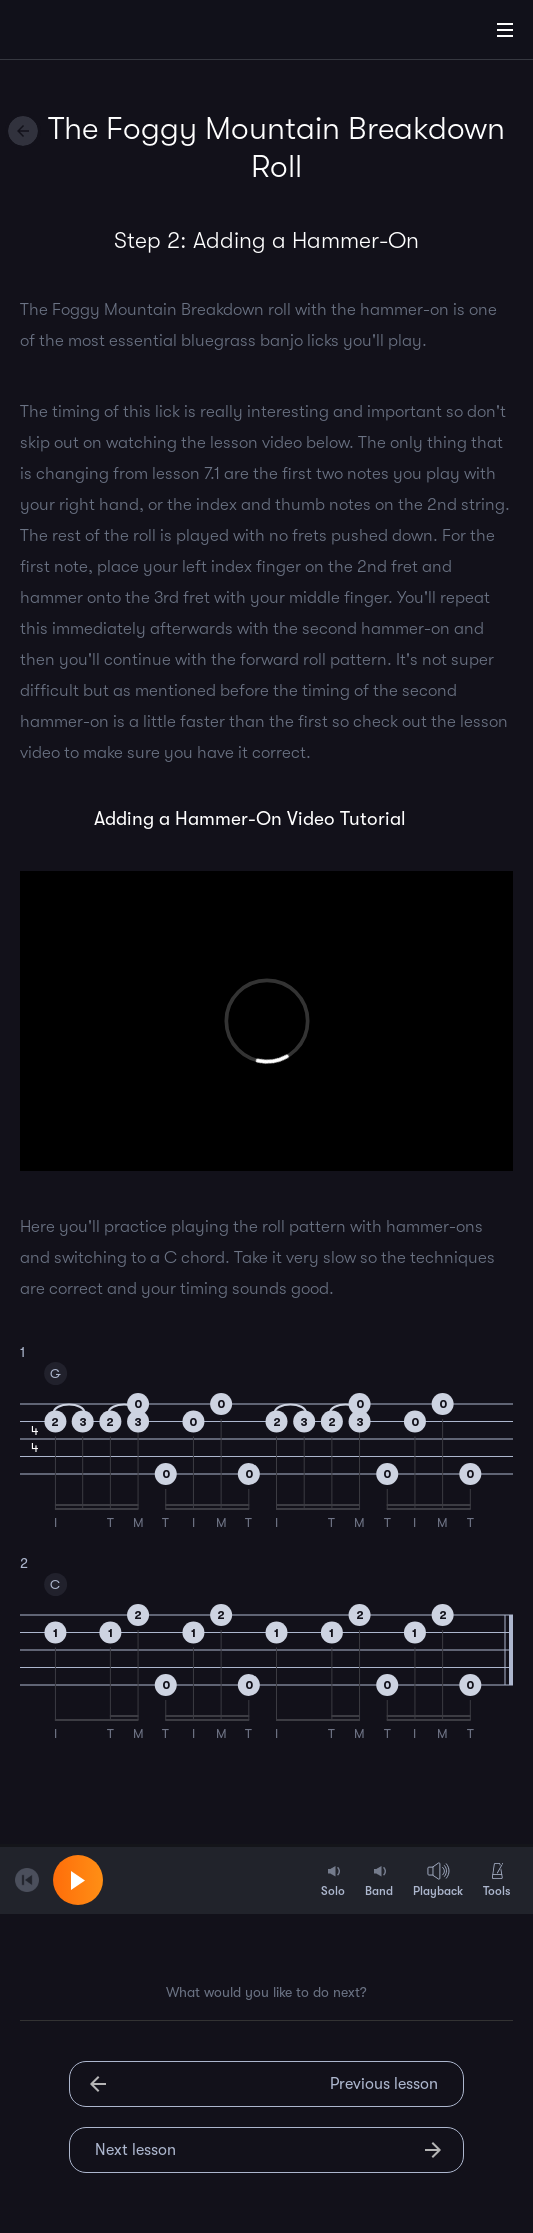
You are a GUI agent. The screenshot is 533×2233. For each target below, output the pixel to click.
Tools (496, 1879)
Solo (333, 1879)
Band (379, 1879)
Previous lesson (384, 2084)
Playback (438, 1879)
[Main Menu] (505, 30)
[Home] (80, 33)
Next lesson (135, 2150)
